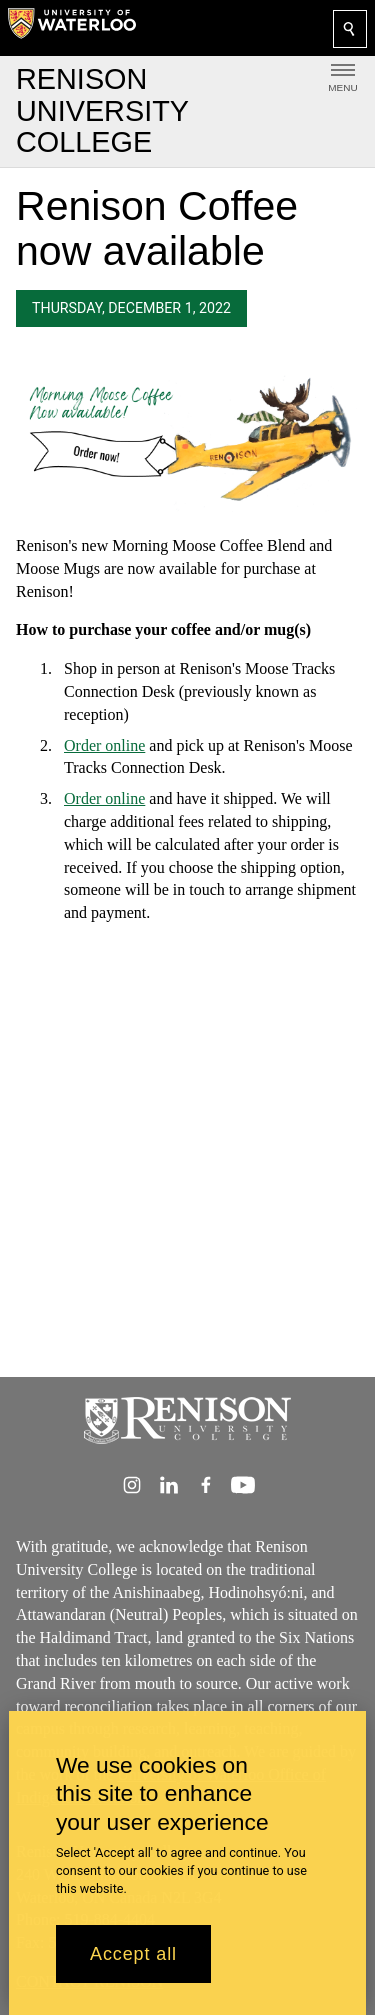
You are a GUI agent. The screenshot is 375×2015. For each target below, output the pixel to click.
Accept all (133, 1954)
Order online (104, 744)
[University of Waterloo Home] (72, 28)
